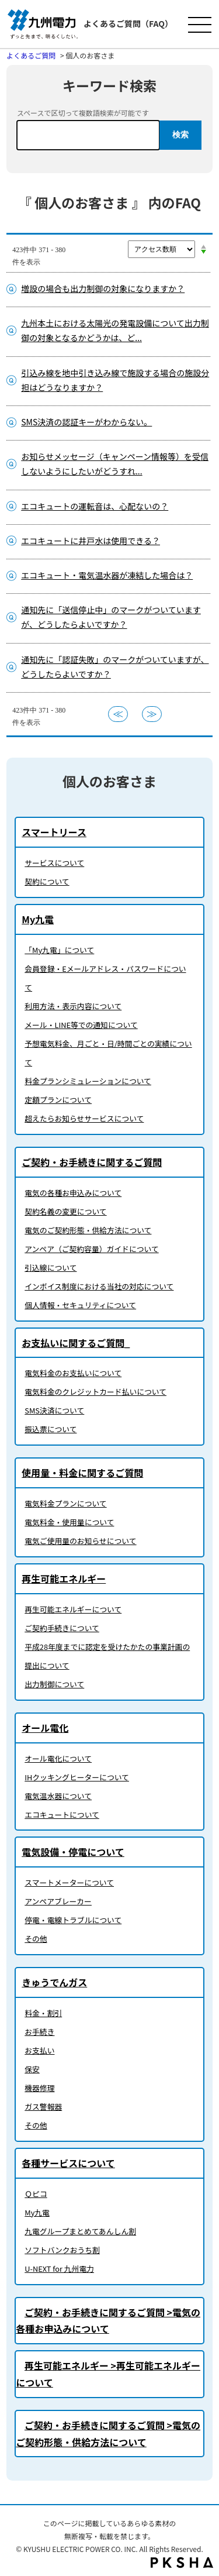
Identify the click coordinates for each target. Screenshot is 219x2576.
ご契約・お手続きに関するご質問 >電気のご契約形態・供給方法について (108, 2433)
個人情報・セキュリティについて (80, 1305)
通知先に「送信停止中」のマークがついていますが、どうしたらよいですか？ (111, 617)
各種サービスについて (68, 2163)
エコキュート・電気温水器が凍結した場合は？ (107, 575)
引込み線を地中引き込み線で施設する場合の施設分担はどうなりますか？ (115, 380)
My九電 (38, 919)
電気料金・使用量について (69, 1522)
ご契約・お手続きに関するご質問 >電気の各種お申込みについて (108, 2320)
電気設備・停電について (73, 1852)
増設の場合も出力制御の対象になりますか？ (103, 288)
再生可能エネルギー (64, 1578)
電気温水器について (58, 1795)
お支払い (39, 2050)
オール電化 (45, 1728)
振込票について (51, 1429)
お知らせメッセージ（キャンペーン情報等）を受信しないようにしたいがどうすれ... (114, 463)
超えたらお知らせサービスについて (84, 1118)
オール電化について (58, 1758)
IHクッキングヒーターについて (77, 1777)
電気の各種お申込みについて (73, 1192)
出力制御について (54, 1684)
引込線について (51, 1267)
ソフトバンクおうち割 (62, 2249)
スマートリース (54, 832)
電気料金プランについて (65, 1503)
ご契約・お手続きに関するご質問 (92, 1162)
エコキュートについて (62, 1814)
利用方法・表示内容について (73, 1006)
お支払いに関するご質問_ (76, 1343)
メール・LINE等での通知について (81, 1024)
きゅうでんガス (54, 1982)
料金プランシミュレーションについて (88, 1080)
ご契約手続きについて (62, 1627)
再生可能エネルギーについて (73, 1609)
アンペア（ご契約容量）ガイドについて (91, 1248)
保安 (32, 2069)
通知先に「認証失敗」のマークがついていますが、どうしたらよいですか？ (114, 667)
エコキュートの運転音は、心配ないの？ (94, 506)
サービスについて (54, 862)
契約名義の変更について (65, 1211)
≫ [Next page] (152, 714)
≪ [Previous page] (118, 714)
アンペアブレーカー (58, 1901)
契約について (47, 881)
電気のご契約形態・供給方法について (88, 1230)
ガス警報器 (43, 2106)
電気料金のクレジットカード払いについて (95, 1391)
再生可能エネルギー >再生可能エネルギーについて (108, 2373)
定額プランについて (58, 1099)
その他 (36, 1938)
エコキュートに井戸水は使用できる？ (90, 540)
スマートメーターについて (69, 1882)
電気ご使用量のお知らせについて (80, 1540)
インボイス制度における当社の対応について (99, 1286)
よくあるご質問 (30, 55)
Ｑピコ (36, 2193)
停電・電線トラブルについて (73, 1919)
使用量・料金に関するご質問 (82, 1473)
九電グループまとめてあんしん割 (80, 2231)
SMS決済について (54, 1410)
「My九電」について (59, 949)
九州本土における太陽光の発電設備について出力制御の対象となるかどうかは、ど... (115, 330)
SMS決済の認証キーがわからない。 (86, 422)
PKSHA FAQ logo (182, 2562)
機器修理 (39, 2087)
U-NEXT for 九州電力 (59, 2268)
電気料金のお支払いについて (73, 1372)
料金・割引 (43, 2012)
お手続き (39, 2031)
